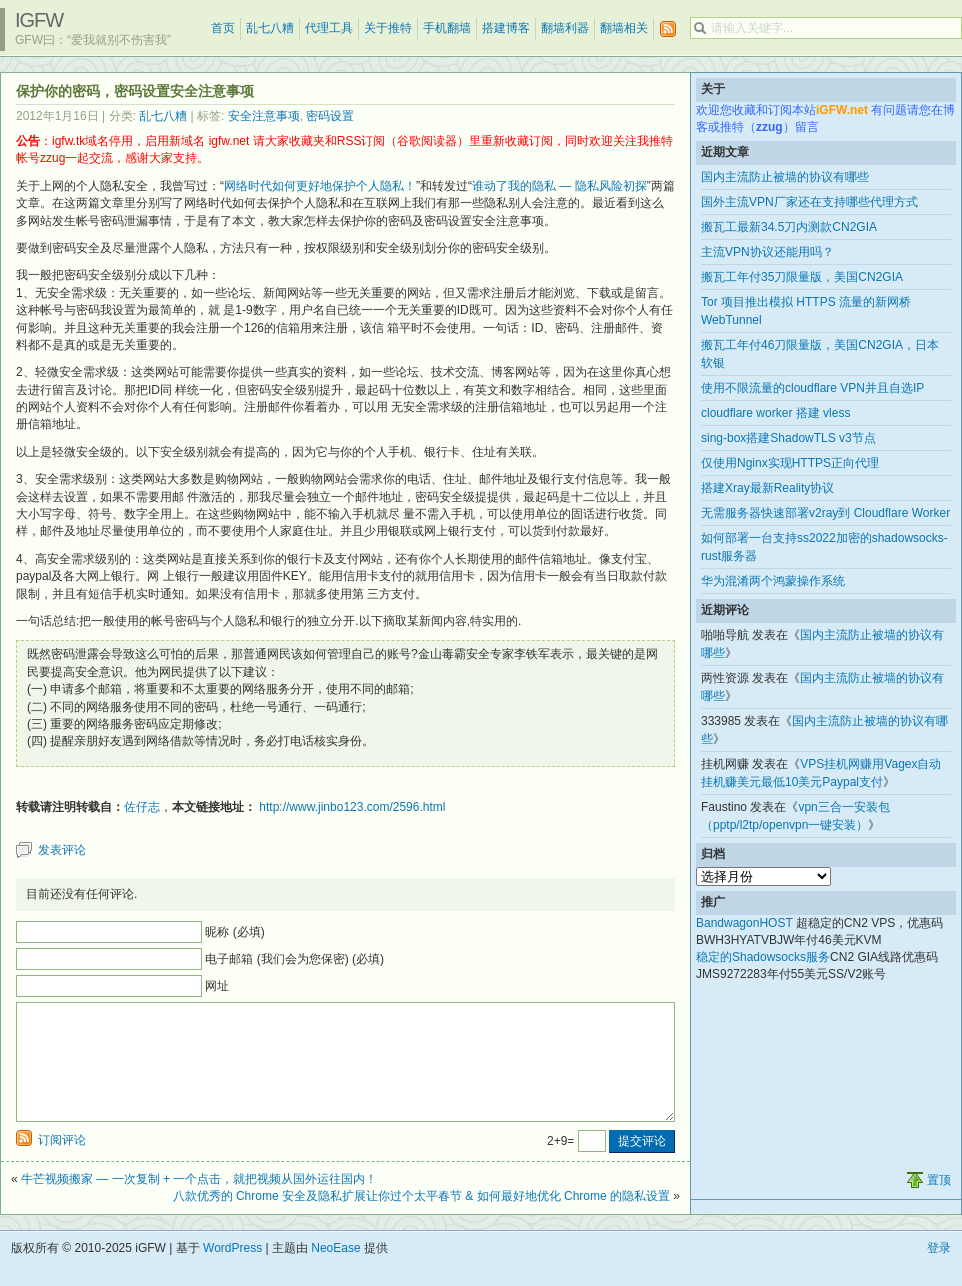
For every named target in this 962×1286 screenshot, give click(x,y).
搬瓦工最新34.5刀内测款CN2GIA (789, 227)
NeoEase (335, 1272)
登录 (939, 1272)
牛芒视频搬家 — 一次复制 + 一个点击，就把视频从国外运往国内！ (199, 1203)
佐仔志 (142, 807)
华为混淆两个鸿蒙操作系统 (773, 581)
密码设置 (330, 116)
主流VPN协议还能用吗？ (767, 252)
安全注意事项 (264, 116)
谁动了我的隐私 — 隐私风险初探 (559, 186)
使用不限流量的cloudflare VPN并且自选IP (812, 388)
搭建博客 (506, 28)
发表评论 (62, 850)
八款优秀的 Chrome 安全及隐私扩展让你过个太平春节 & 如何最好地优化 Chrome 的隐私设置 (421, 1220)
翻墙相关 (624, 28)
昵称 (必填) (234, 932)
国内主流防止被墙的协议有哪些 (785, 177)
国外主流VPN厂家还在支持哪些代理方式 (809, 202)
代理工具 (329, 28)
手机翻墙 (447, 28)
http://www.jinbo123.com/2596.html (352, 807)
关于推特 (388, 28)
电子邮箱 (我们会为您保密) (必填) (294, 959)
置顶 (939, 1204)
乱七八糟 (270, 28)
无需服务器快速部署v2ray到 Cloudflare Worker (825, 513)
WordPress (232, 1272)
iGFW (39, 20)
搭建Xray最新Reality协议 (767, 488)
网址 (217, 986)
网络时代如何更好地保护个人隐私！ (320, 186)
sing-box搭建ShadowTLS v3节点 (788, 438)
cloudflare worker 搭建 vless (775, 413)
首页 (223, 28)
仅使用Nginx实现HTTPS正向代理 (790, 463)
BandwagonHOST (744, 923)
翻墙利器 (565, 28)
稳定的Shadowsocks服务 (763, 957)
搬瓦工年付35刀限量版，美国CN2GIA (802, 277)
